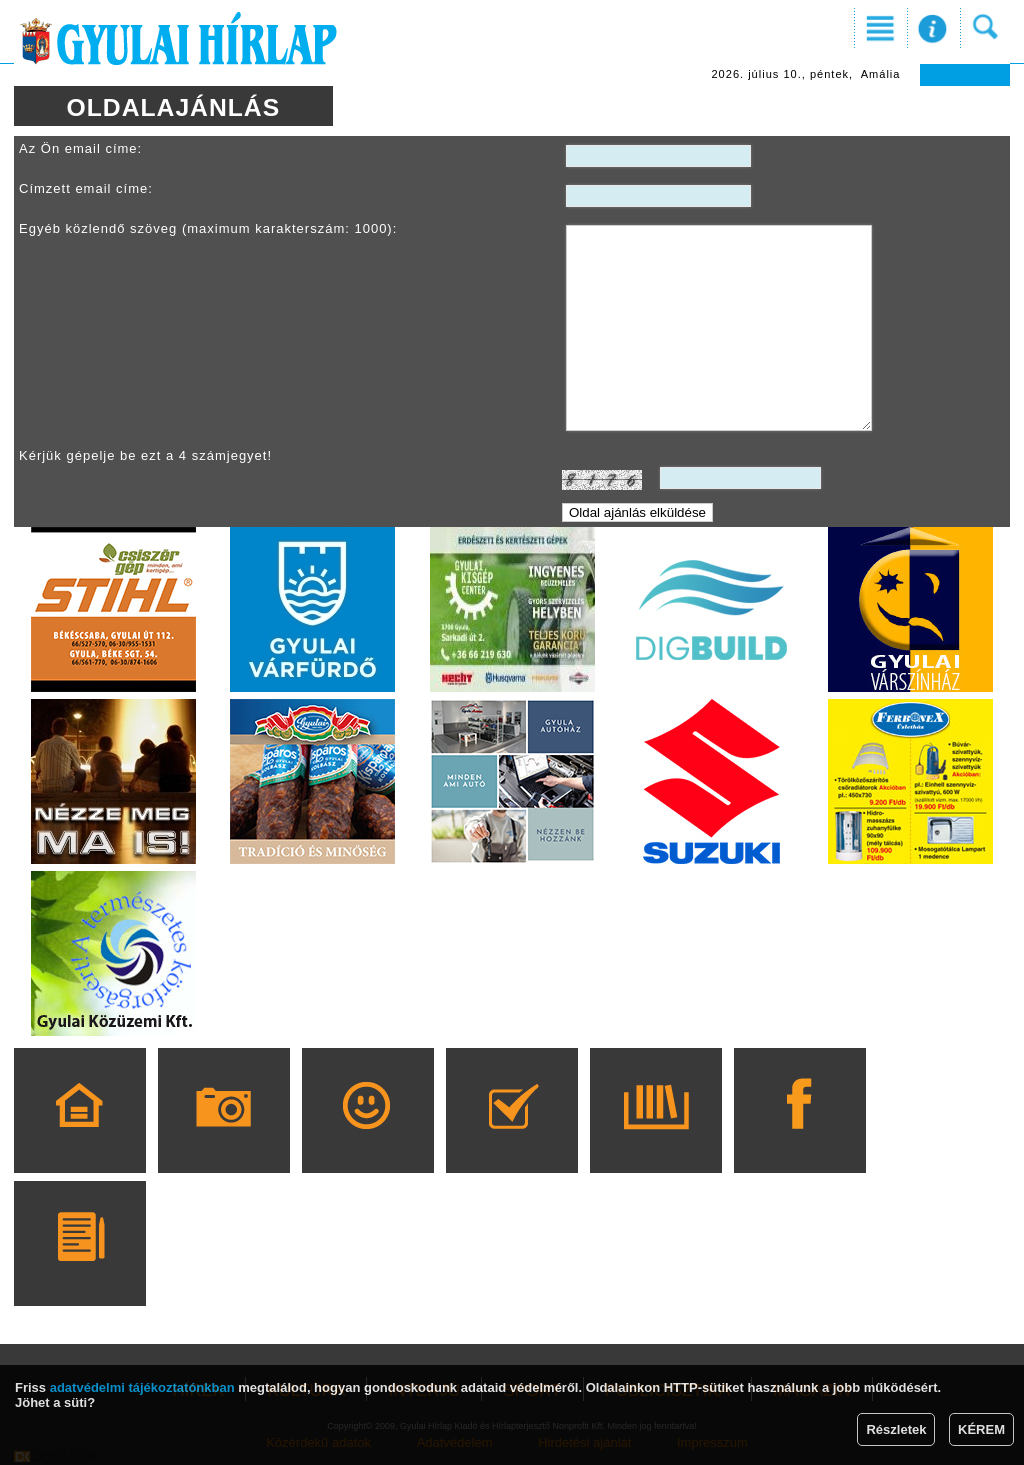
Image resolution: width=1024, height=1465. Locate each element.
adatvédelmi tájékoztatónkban (142, 1387)
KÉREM (981, 1429)
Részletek (896, 1429)
